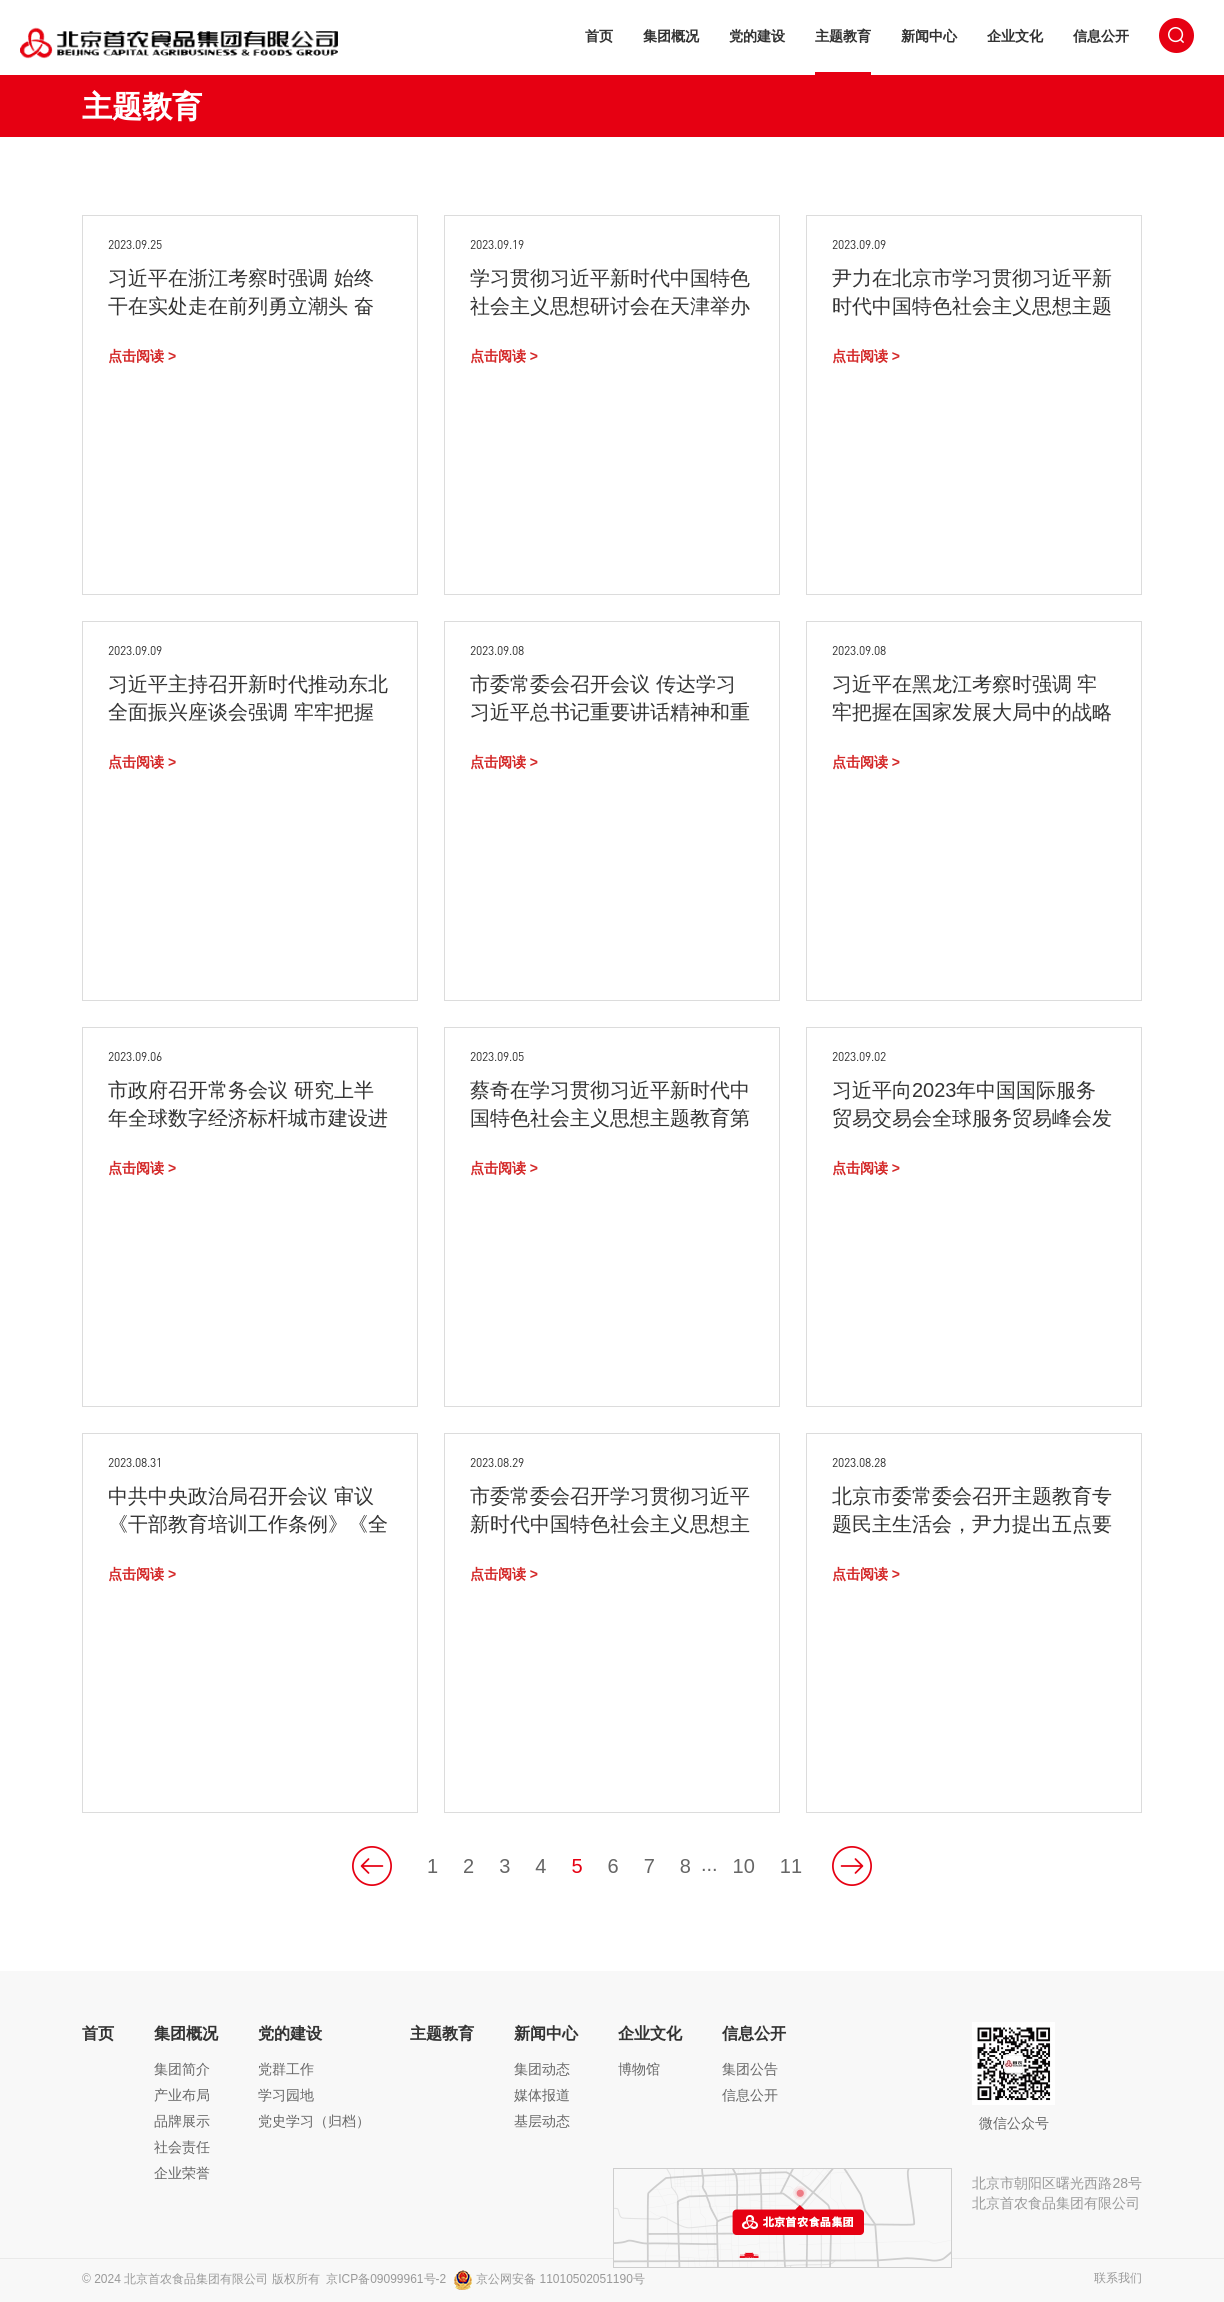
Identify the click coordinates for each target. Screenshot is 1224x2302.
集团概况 (671, 36)
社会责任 (182, 2147)
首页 (599, 36)
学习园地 (286, 2095)
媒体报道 (542, 2095)
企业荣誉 (182, 2173)
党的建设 (757, 36)
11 (791, 1866)
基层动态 (542, 2121)
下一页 (852, 1866)
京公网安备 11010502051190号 (549, 2279)
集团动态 (542, 2069)
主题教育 (843, 36)
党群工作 (286, 2069)
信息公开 (1101, 36)
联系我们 (1118, 2279)
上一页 (372, 1866)
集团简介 (182, 2069)
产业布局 (182, 2095)
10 (744, 1866)
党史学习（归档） (314, 2121)
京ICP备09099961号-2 (386, 2279)
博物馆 (639, 2069)
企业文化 (1015, 36)
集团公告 (750, 2069)
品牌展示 (182, 2121)
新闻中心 (929, 36)
